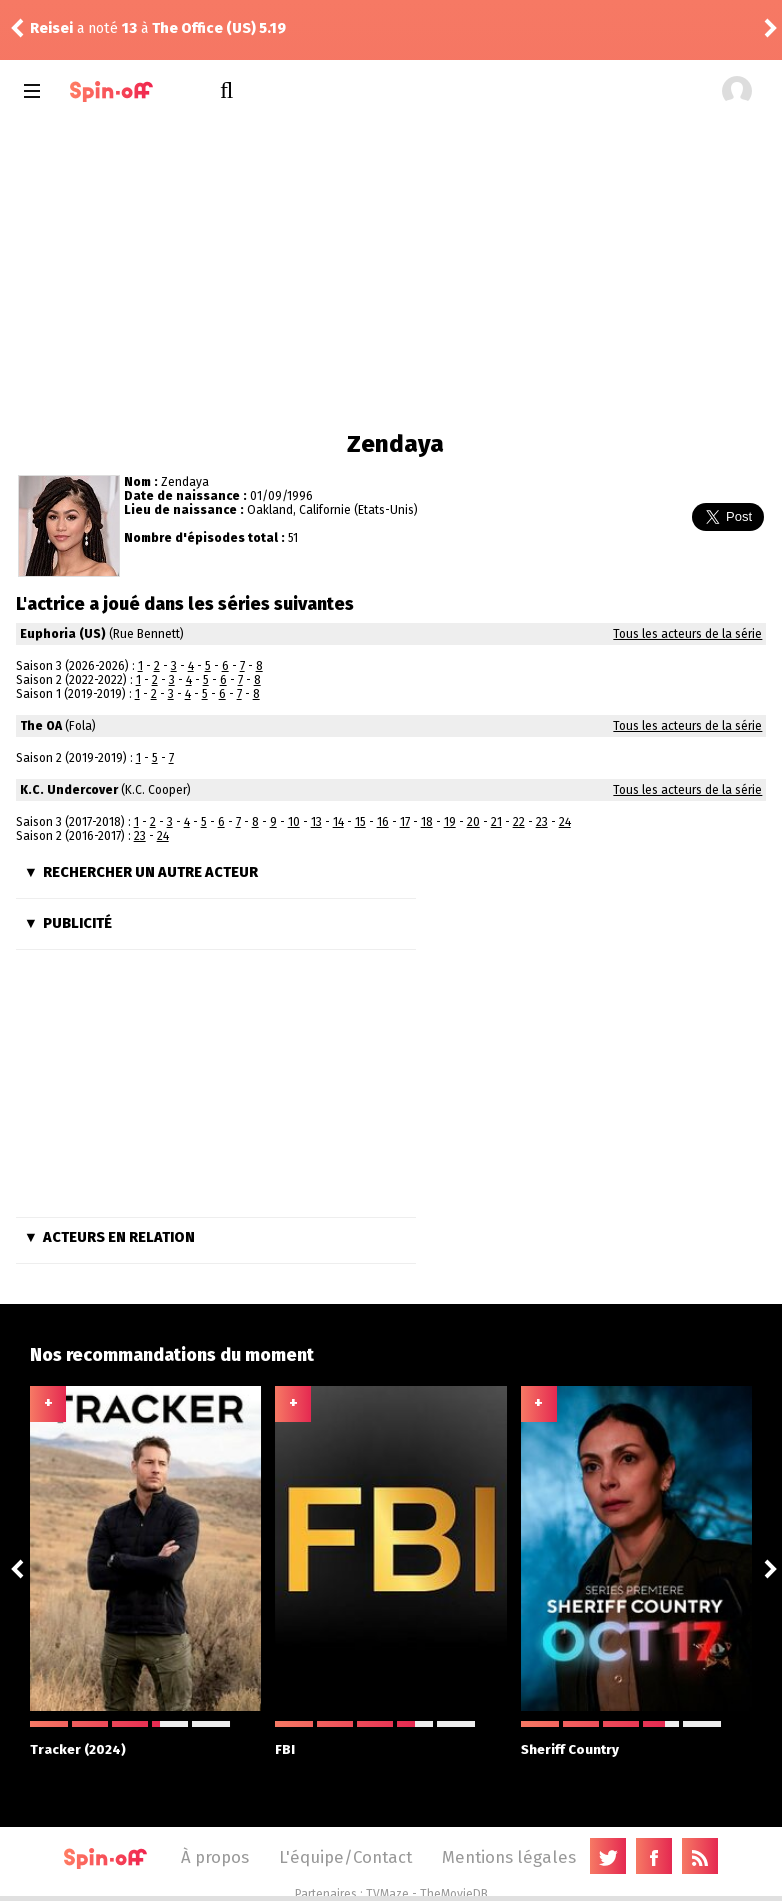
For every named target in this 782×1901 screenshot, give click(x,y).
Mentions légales (509, 1857)
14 (338, 822)
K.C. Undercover (69, 790)
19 (450, 822)
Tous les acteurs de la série (687, 634)
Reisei (51, 28)
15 (360, 822)
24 (565, 822)
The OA (41, 726)
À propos (215, 1857)
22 (519, 822)
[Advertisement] (391, 270)
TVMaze (387, 1894)
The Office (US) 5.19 (219, 28)
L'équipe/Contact (345, 1857)
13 (316, 822)
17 (405, 822)
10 (294, 822)
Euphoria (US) (63, 634)
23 (542, 822)
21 (496, 822)
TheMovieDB (454, 1894)
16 (383, 822)
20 (473, 822)
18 (427, 822)
